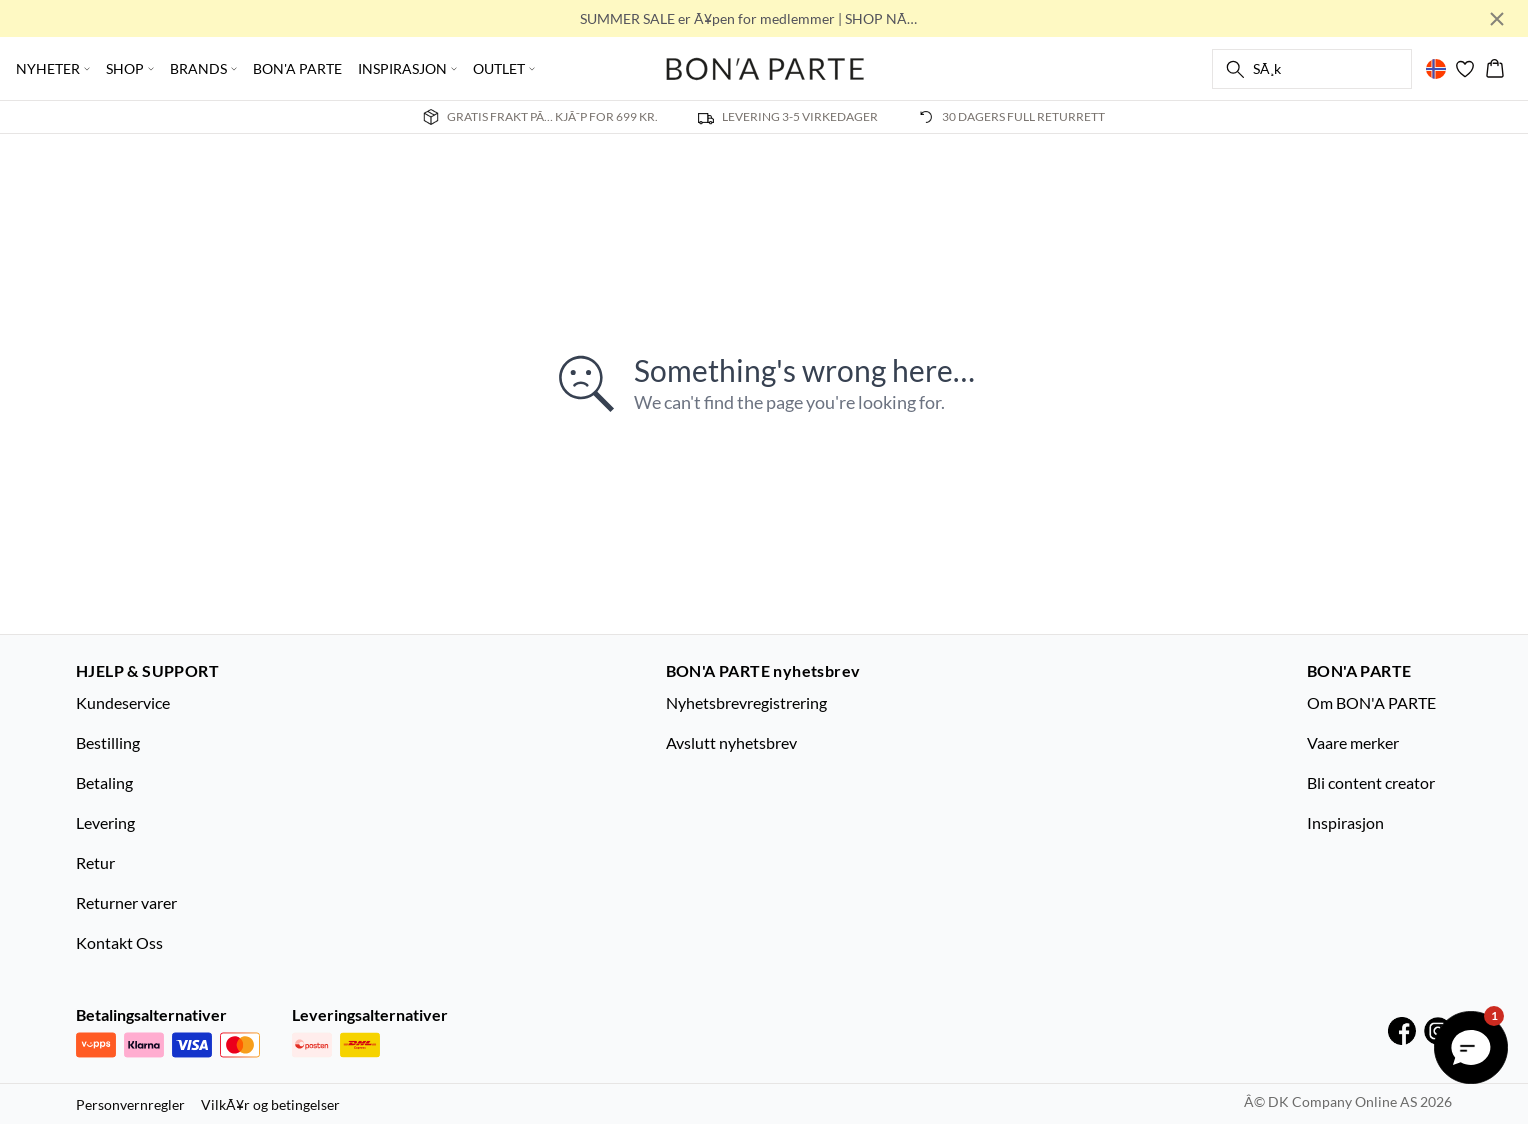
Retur (95, 862)
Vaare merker (1353, 742)
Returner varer (126, 902)
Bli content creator (1371, 782)
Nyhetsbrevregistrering (746, 702)
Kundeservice (123, 702)
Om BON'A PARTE (1371, 702)
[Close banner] (1497, 19)
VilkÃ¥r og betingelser (270, 1104)
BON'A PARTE (297, 68)
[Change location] (1436, 69)
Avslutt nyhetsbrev (731, 742)
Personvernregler (130, 1104)
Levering (105, 822)
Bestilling (108, 742)
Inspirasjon (1345, 822)
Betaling (104, 782)
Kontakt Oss (119, 942)
